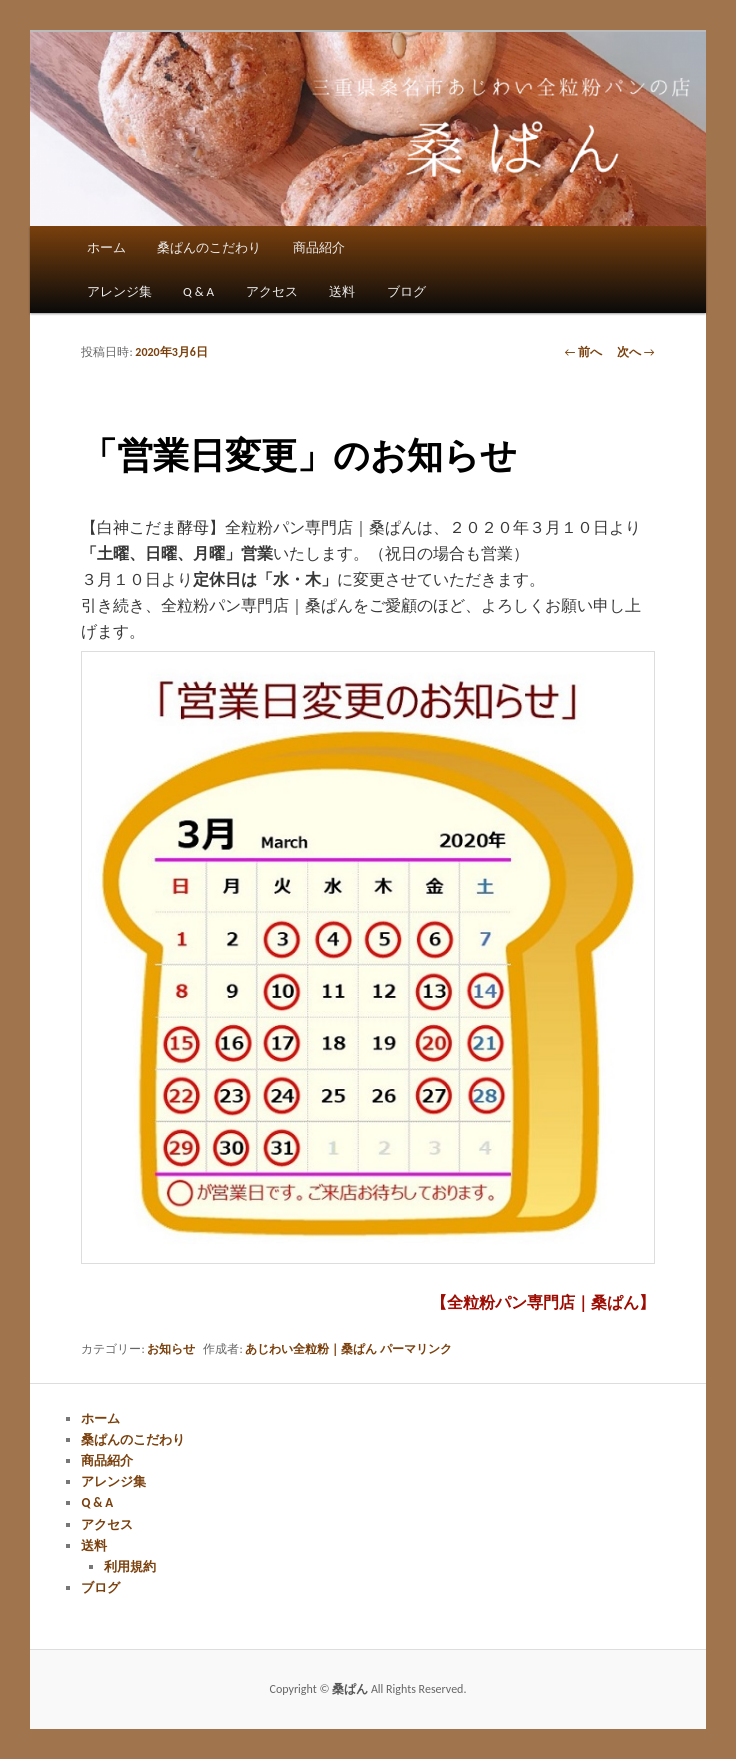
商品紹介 (319, 247)
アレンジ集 (119, 291)
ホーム (106, 247)
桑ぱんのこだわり (209, 247)
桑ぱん (351, 1689)
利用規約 (130, 1566)
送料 (342, 291)
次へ (636, 352)
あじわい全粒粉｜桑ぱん (311, 1349)
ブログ (406, 291)
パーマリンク (416, 1349)
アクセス (272, 291)
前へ (583, 352)
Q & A (198, 291)
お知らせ (171, 1349)
